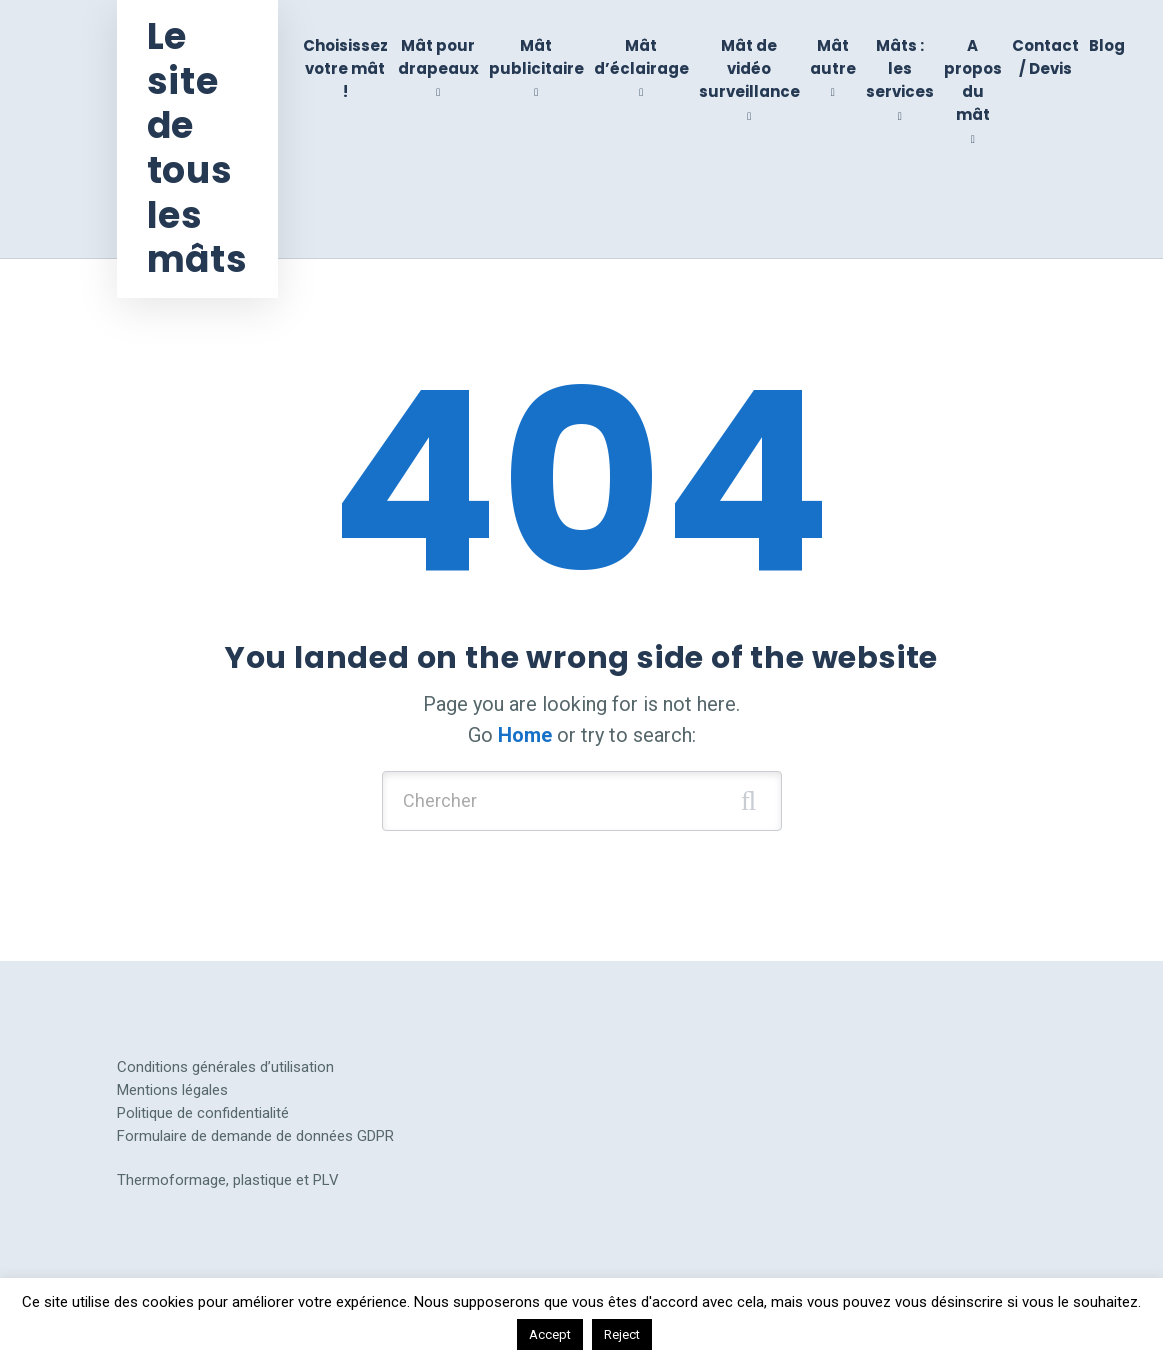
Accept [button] (550, 1334)
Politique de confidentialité (203, 1113)
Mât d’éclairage (641, 57)
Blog (1107, 45)
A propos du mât (973, 80)
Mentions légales (172, 1090)
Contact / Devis (1045, 57)
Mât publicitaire (536, 57)
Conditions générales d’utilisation (225, 1067)
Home (525, 735)
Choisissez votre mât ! (345, 69)
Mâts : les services (900, 69)
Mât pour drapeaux (438, 57)
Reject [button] (622, 1334)
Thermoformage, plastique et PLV (228, 1180)
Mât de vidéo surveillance (749, 69)
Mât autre (833, 57)
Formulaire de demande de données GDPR (255, 1136)
